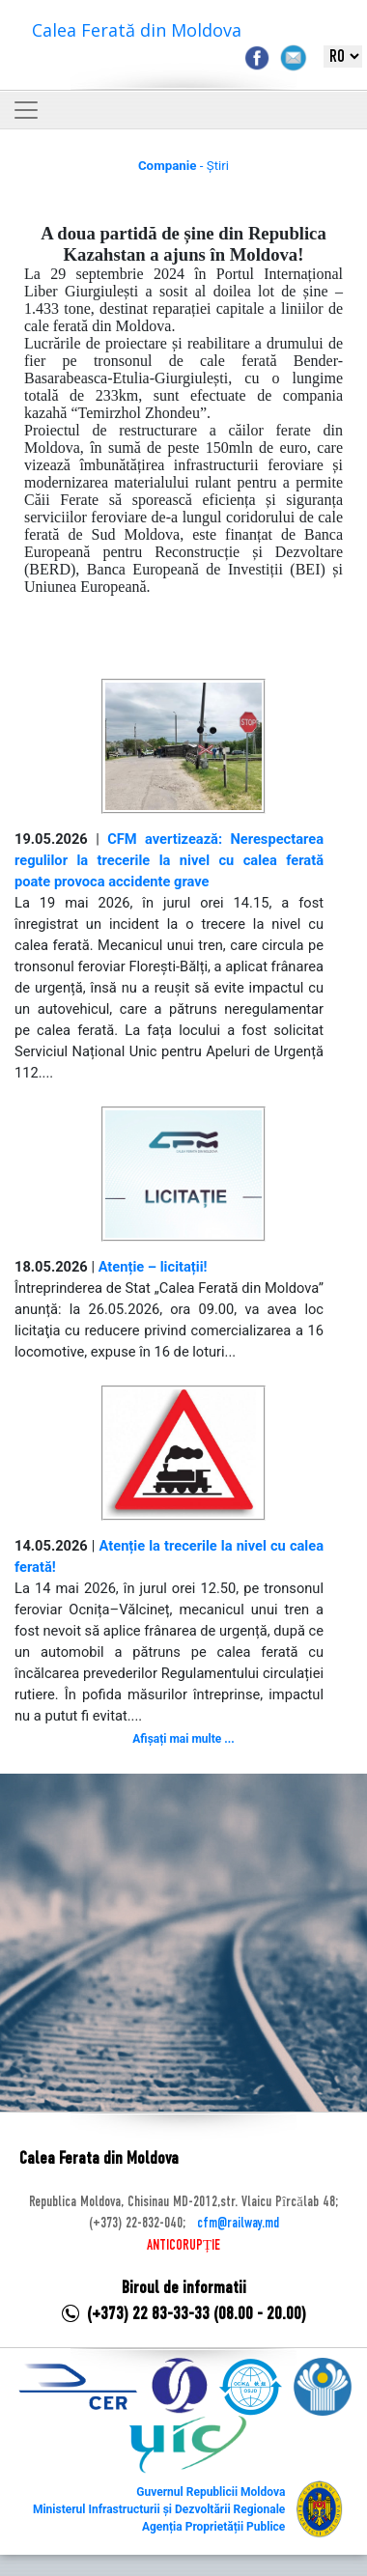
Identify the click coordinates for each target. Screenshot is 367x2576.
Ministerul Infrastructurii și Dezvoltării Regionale (159, 2509)
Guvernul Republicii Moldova (210, 2492)
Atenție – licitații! (153, 1266)
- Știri (183, 165)
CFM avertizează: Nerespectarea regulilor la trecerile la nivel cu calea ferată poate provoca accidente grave (169, 860)
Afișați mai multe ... (183, 1739)
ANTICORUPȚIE (183, 2246)
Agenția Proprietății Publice (213, 2527)
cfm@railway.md (238, 2223)
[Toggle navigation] (26, 110)
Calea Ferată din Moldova (136, 30)
